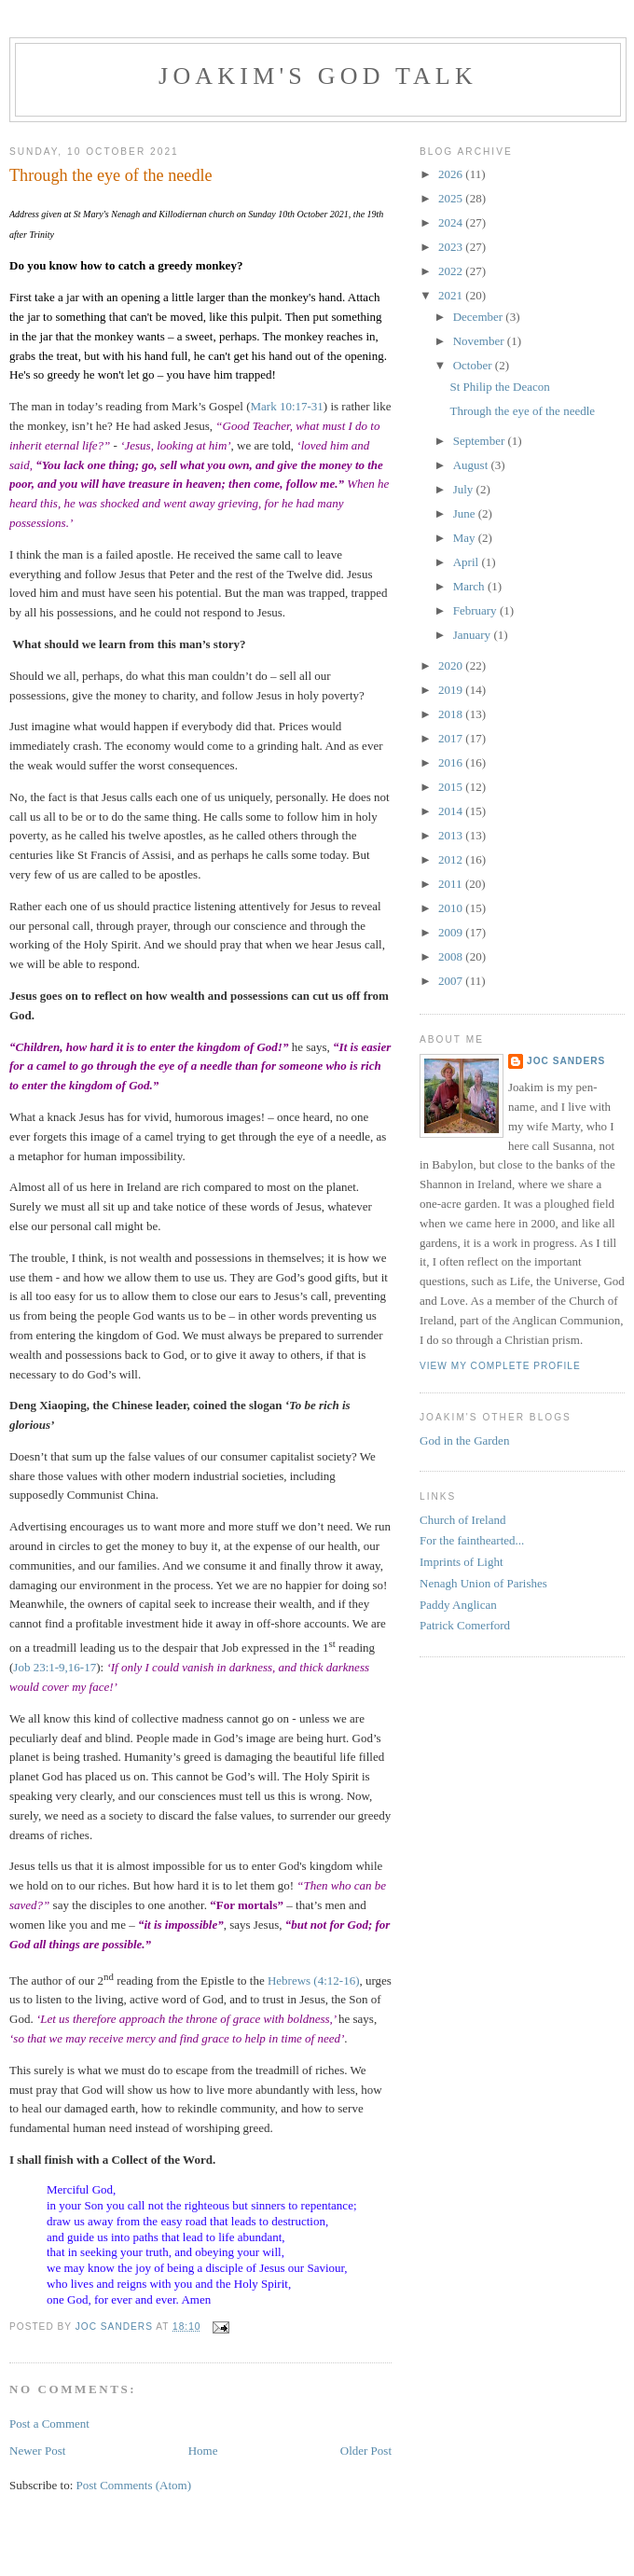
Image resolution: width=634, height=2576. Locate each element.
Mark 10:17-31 (287, 406)
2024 (451, 222)
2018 (451, 714)
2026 (451, 174)
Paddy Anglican (458, 1605)
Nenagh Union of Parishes (483, 1583)
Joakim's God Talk (317, 76)
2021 (451, 295)
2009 (451, 932)
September (480, 441)
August (472, 465)
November (480, 341)
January (473, 635)
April (467, 562)
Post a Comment (49, 2424)
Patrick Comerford (465, 1625)
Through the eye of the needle (522, 411)
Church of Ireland (462, 1520)
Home (203, 2451)
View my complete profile (500, 1366)
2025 (451, 198)
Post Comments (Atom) (134, 2485)
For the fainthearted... (472, 1540)
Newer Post (37, 2451)
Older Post (366, 2451)
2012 (451, 859)
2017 (451, 738)
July (464, 489)
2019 (451, 690)
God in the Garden (464, 1440)
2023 (451, 247)
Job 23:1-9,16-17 (54, 1667)
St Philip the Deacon (499, 387)
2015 (451, 787)
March (470, 586)
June (465, 513)
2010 (451, 908)
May (465, 538)
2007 (451, 981)
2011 (451, 884)
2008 (451, 956)
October (474, 365)
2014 (451, 811)
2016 (451, 762)
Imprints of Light (461, 1562)
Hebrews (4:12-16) (314, 1980)
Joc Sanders (566, 1061)
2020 (451, 665)
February (476, 610)
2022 (451, 271)
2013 (451, 835)
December (479, 317)
